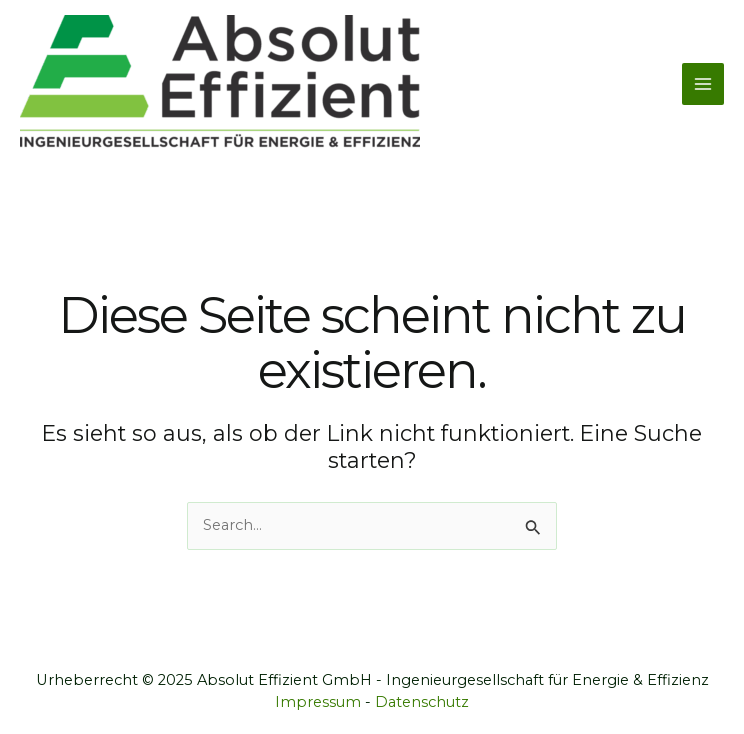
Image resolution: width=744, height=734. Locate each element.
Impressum (318, 702)
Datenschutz (422, 702)
